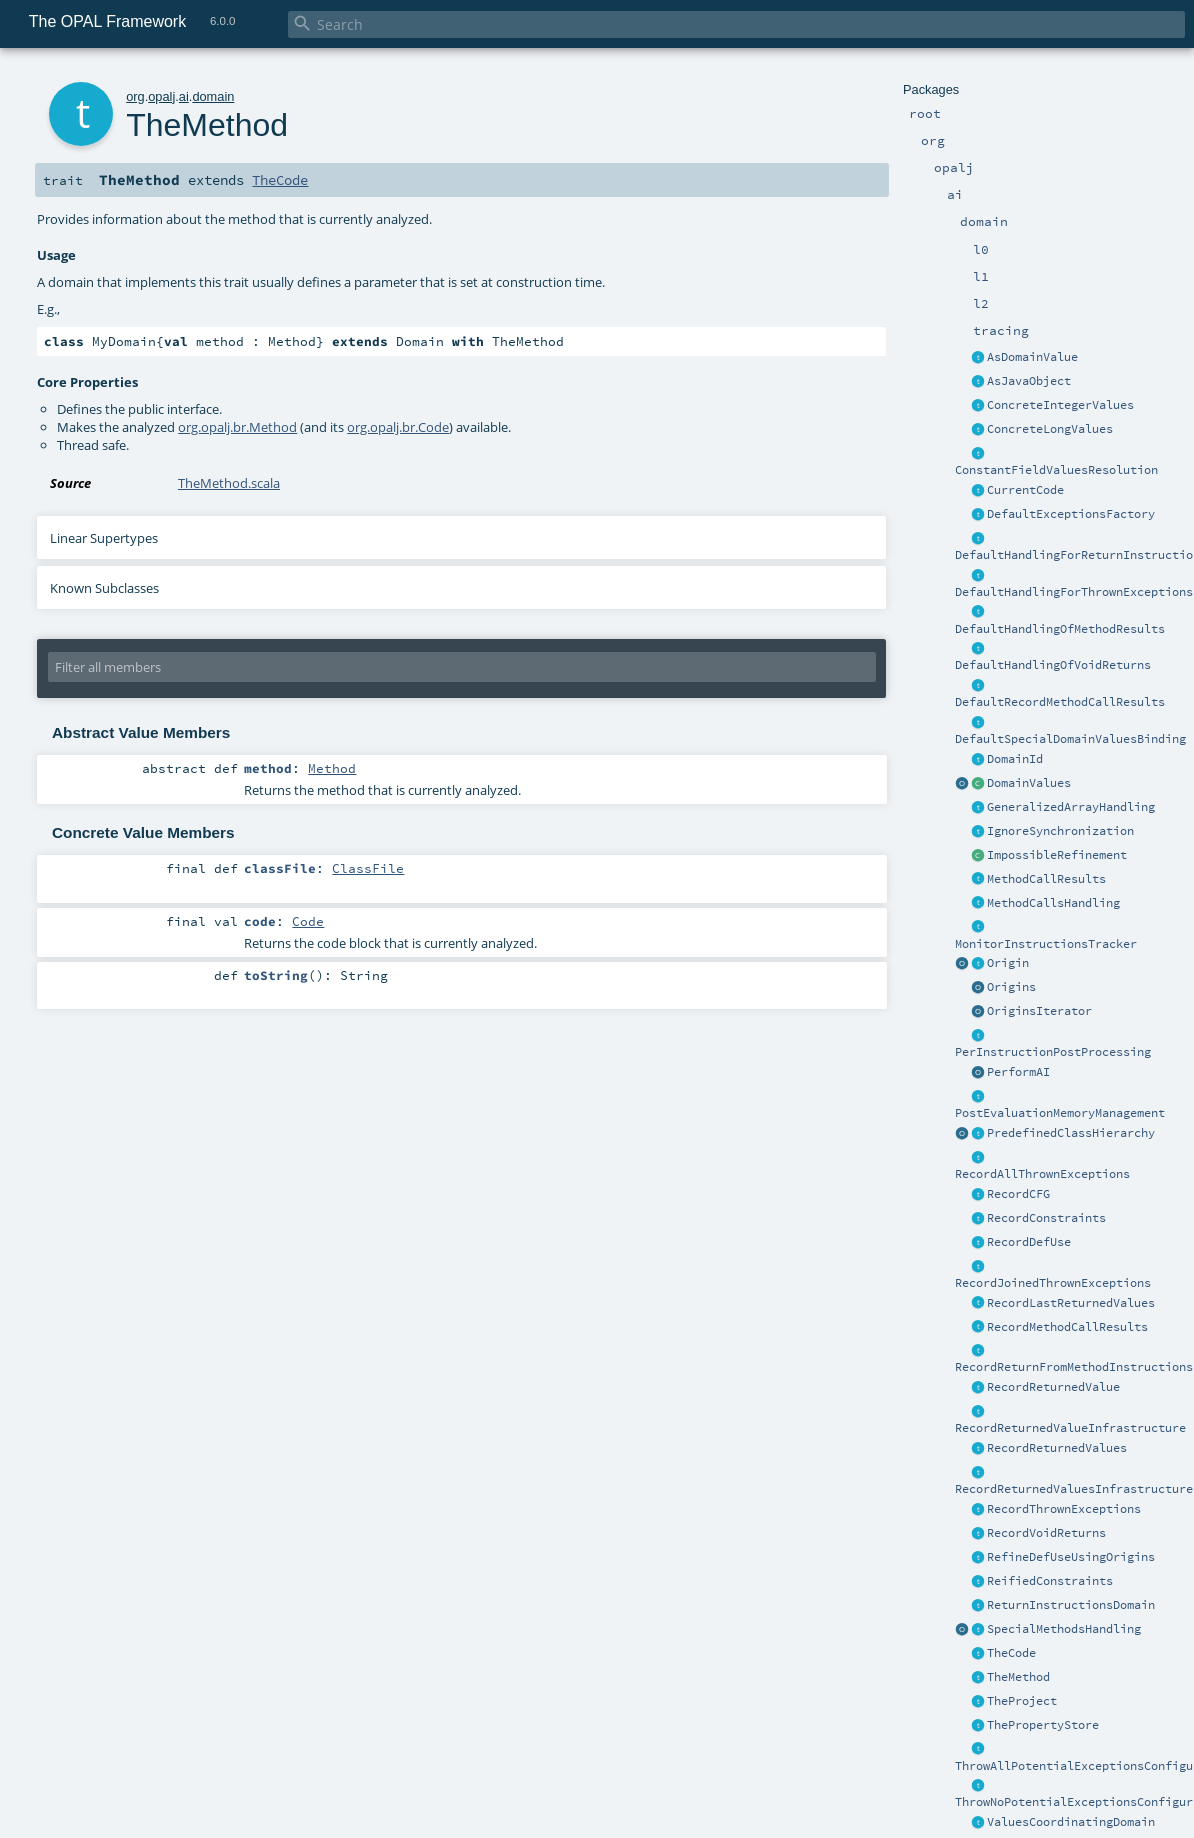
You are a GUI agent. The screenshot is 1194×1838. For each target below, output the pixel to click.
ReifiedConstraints (1050, 1581)
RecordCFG (1018, 1194)
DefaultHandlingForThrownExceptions (1074, 592)
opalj (161, 96)
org (135, 96)
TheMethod (1018, 1677)
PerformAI (1018, 1072)
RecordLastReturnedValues (1071, 1303)
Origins (1011, 987)
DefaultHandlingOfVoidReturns (1053, 665)
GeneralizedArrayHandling (1071, 807)
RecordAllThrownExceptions (1042, 1174)
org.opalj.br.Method (237, 427)
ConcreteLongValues (1050, 429)
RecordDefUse (1029, 1242)
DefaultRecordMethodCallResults (1060, 702)
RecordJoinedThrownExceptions (1053, 1283)
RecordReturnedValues (1057, 1448)
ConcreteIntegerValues (1060, 405)
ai (184, 96)
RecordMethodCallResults (1067, 1327)
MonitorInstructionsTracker (1046, 944)
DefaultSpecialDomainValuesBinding (1070, 739)
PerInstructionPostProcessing (1053, 1052)
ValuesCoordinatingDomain (1071, 1822)
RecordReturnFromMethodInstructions (1074, 1367)
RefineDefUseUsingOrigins (1071, 1557)
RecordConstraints (1046, 1218)
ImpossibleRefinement (1057, 855)
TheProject (1022, 1701)
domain (213, 96)
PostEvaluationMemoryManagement (1060, 1113)
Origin (1008, 963)
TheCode (1011, 1653)
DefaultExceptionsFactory (1071, 514)
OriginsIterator (1039, 1011)
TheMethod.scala (229, 483)
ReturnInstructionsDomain (1071, 1605)
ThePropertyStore (1043, 1725)
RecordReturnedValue (1053, 1387)
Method (332, 768)
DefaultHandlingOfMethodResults (1060, 629)
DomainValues (1029, 783)
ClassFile (368, 868)
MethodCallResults (1046, 879)
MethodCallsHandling (1053, 903)
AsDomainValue (1032, 357)
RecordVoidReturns (1046, 1533)
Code (308, 921)
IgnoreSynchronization (1060, 831)
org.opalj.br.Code (398, 427)
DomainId (1015, 759)
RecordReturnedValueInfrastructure (1070, 1428)
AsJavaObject (1029, 381)
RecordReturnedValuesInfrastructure (1074, 1489)
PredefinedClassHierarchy (1071, 1133)
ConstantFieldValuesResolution (1056, 470)
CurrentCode (1025, 490)
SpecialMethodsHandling (1064, 1629)
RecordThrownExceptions (1064, 1509)
